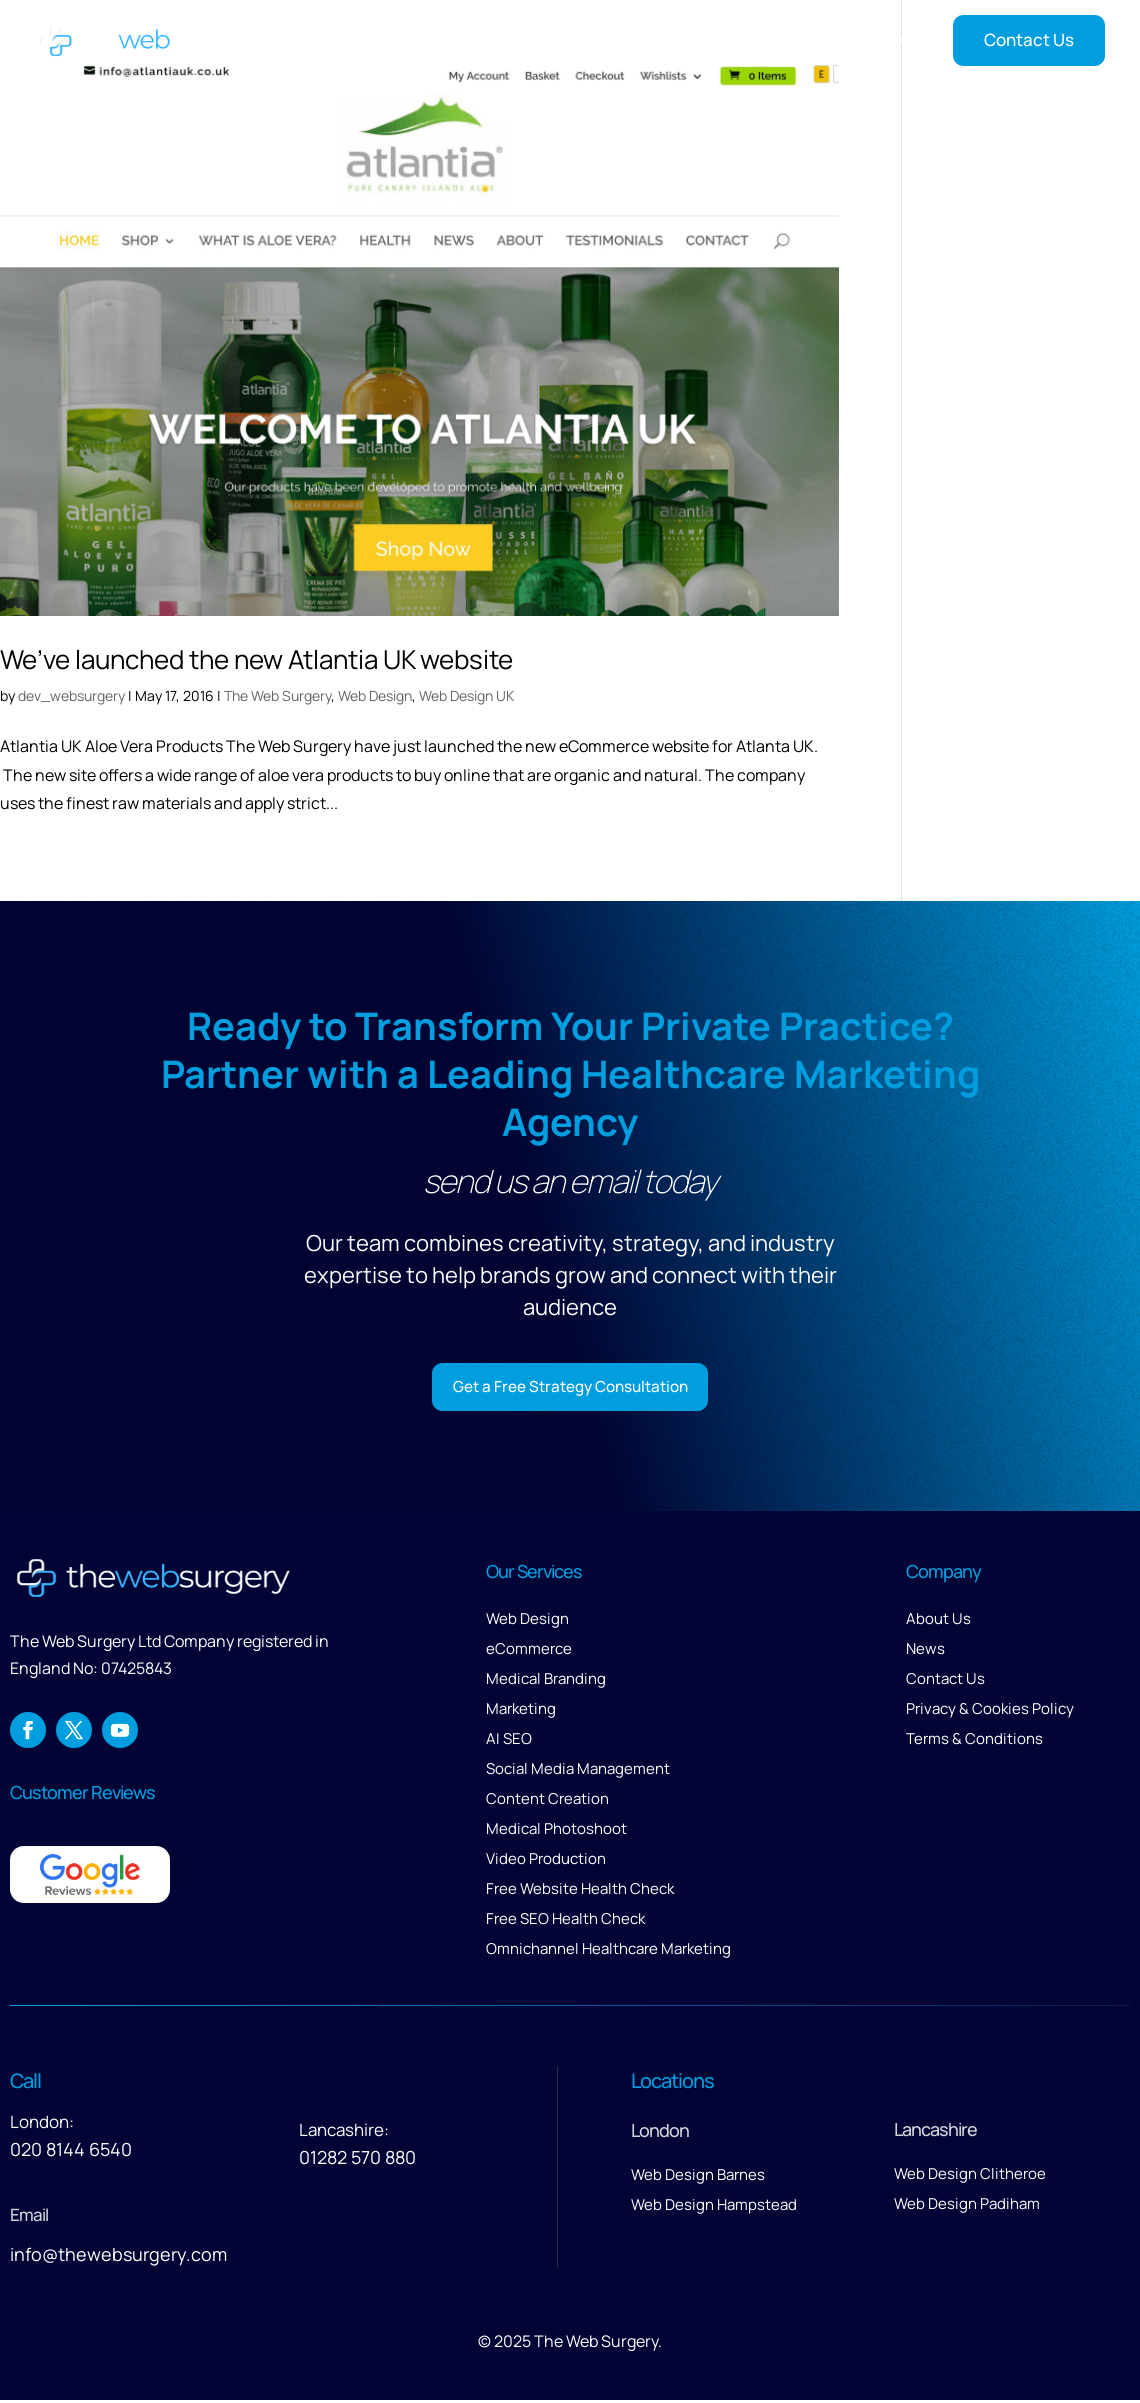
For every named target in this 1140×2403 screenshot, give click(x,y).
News (890, 40)
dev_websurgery (71, 695)
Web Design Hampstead (714, 2207)
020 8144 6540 (71, 2152)
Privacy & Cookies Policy (990, 1711)
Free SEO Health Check (565, 1921)
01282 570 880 (357, 2160)
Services (612, 40)
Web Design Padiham (967, 2206)
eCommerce (529, 1651)
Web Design (375, 695)
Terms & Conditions (974, 1741)
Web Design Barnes (698, 2177)
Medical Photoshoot (556, 1831)
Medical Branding (546, 1681)
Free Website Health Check (580, 1891)
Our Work (723, 40)
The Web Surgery (277, 695)
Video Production (546, 1861)
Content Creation (547, 1801)
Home (464, 40)
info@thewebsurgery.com (118, 2257)
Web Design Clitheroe (970, 2176)
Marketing (521, 1711)
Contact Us (1029, 39)
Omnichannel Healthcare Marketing (608, 1951)
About (533, 40)
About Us (938, 1621)
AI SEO (509, 1741)
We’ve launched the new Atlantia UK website (256, 659)
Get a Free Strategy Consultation (570, 1387)
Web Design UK (466, 695)
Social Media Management (578, 1771)
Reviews (813, 40)
